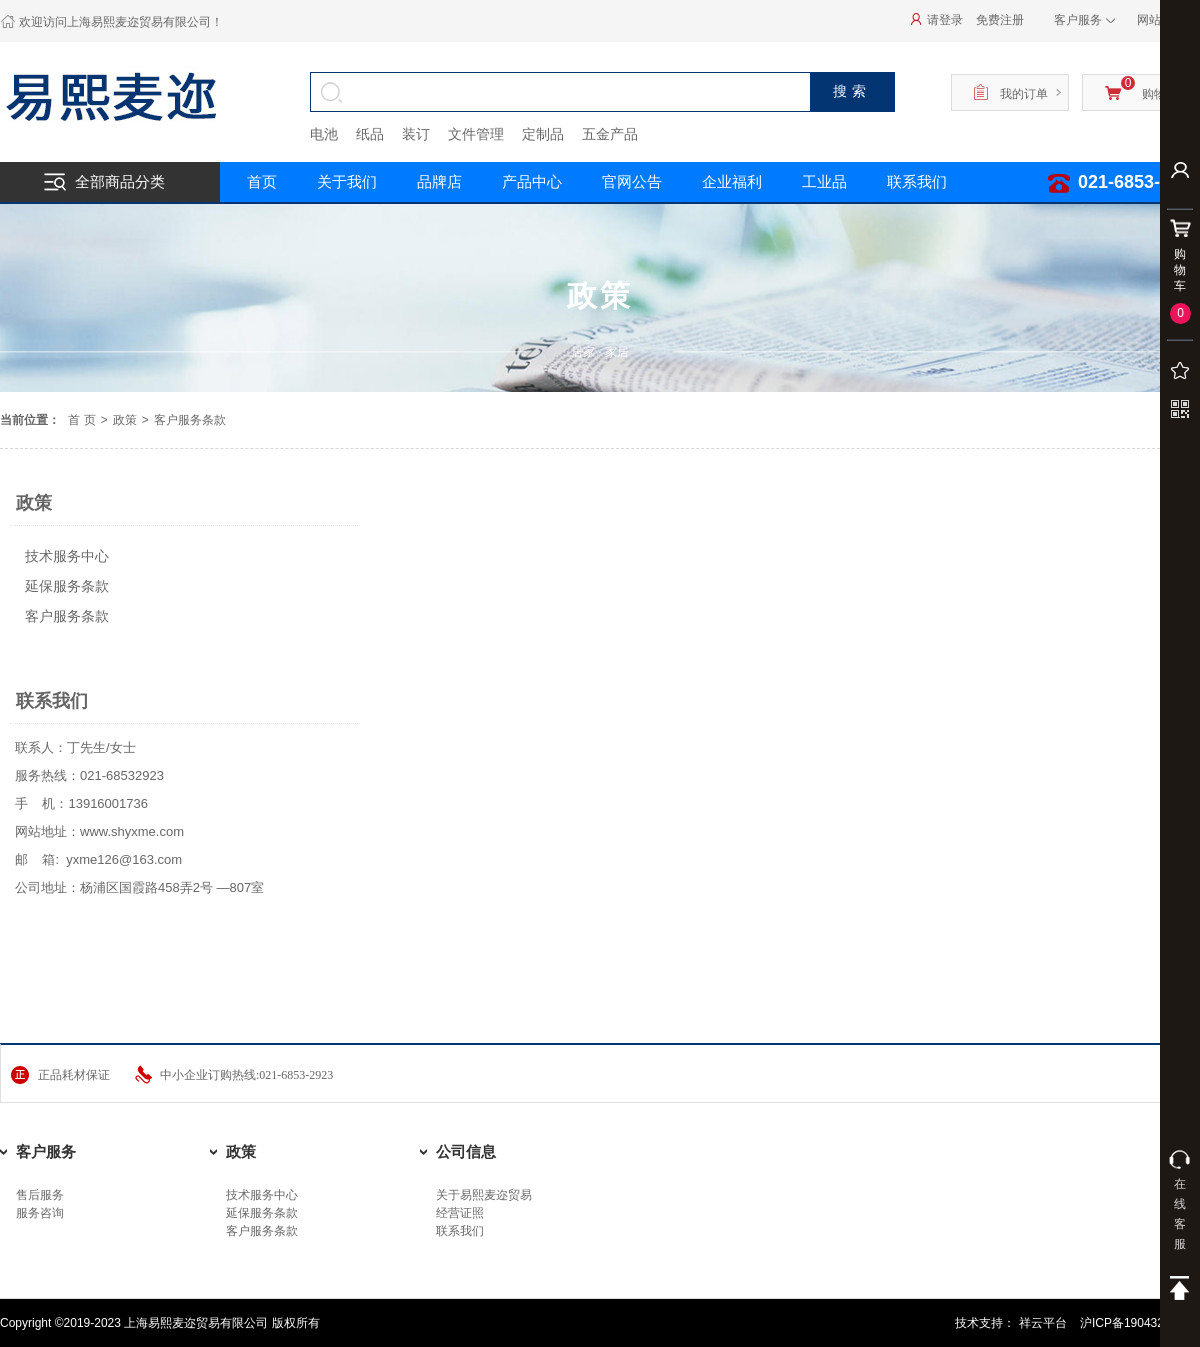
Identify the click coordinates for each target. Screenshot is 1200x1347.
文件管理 (476, 134)
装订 (416, 134)
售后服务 (40, 1195)
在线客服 (1180, 1200)
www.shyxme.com (132, 831)
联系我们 (460, 1231)
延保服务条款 (67, 586)
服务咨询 (40, 1213)
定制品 (543, 134)
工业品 (824, 181)
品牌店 (439, 181)
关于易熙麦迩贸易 (484, 1195)
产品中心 (532, 181)
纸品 (370, 134)
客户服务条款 (67, 616)
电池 (324, 134)
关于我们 (347, 181)
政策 (125, 420)
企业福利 (732, 181)
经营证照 (460, 1213)
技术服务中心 (67, 556)
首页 (262, 181)
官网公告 (632, 181)
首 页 (81, 420)
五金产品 (610, 134)
